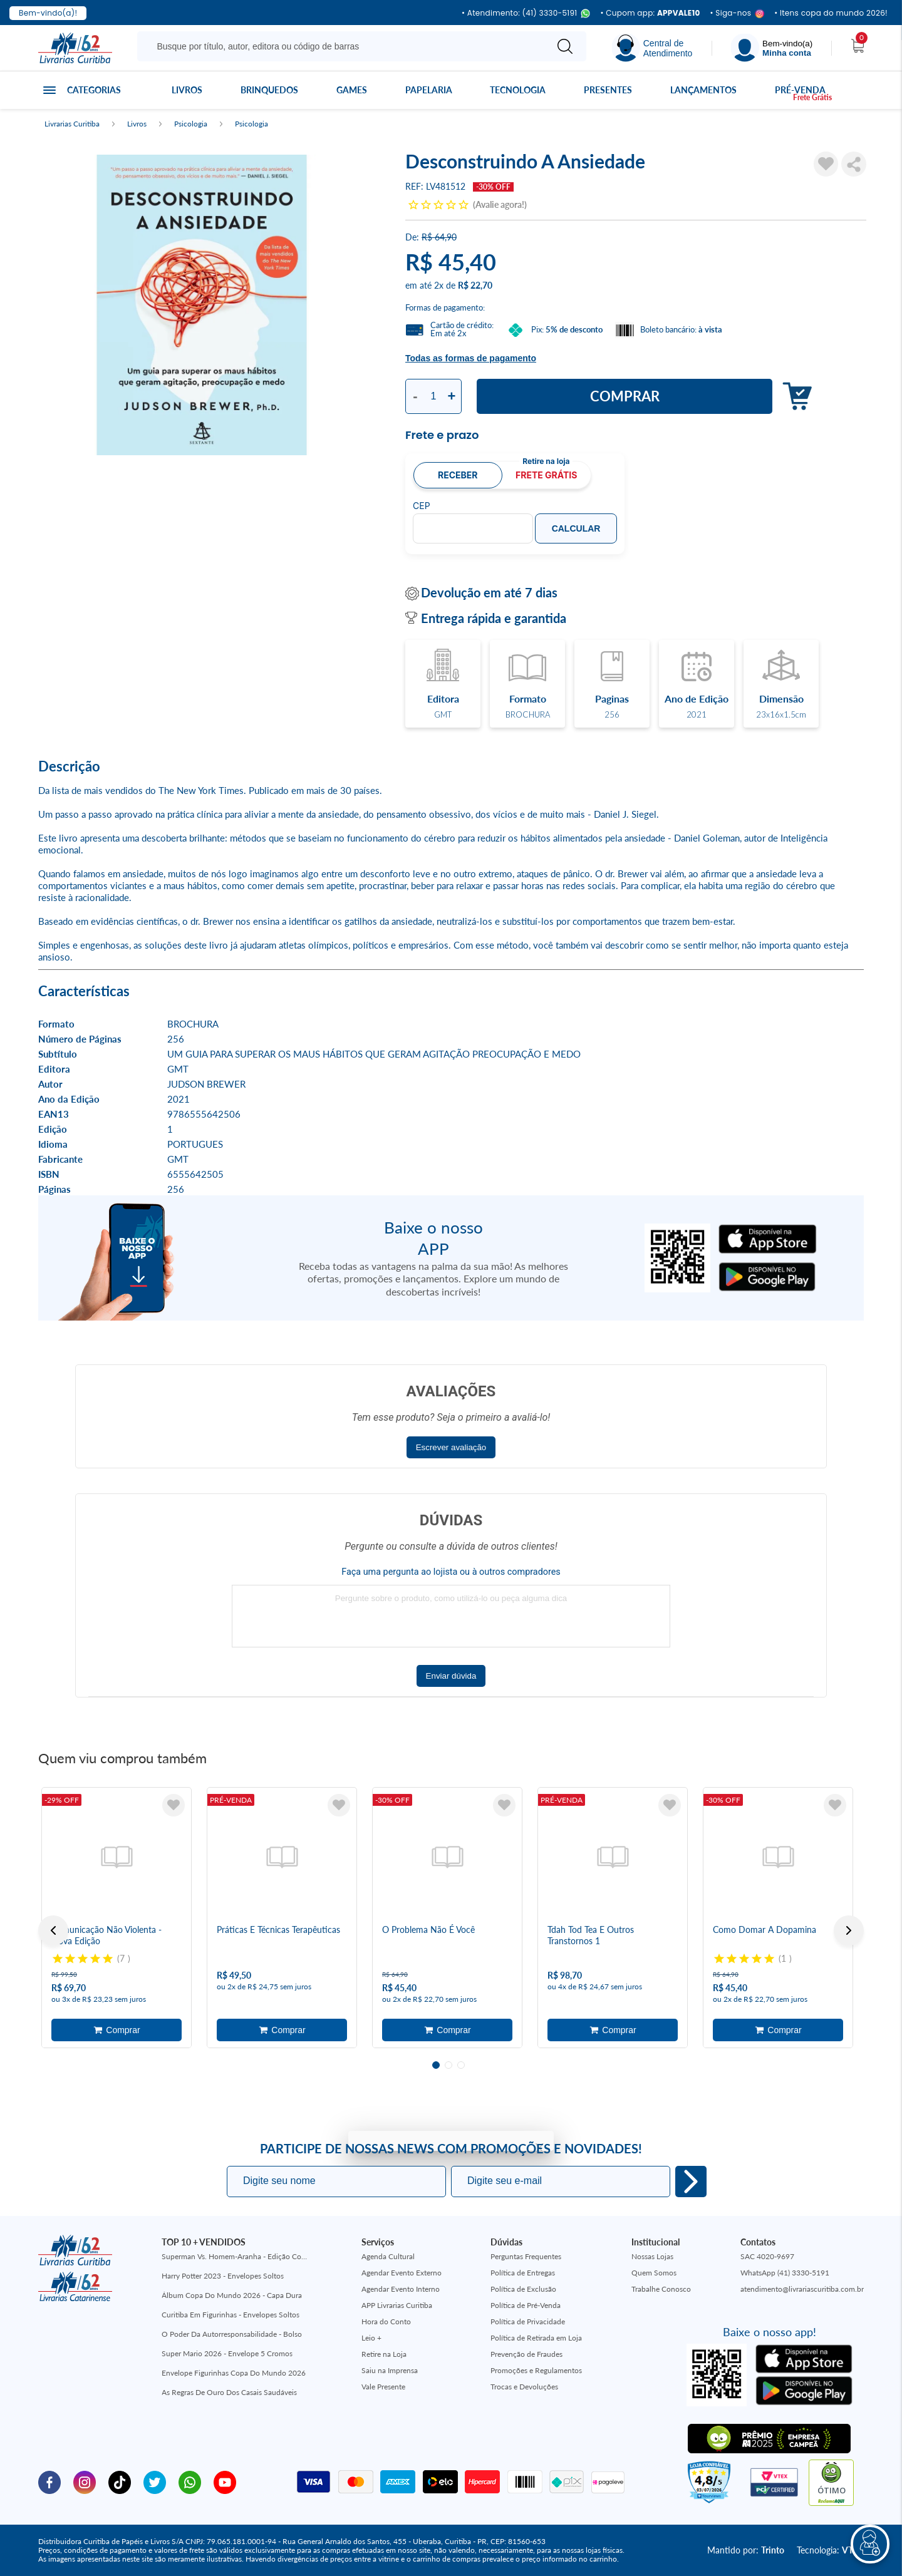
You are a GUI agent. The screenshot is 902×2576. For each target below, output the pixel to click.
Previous (53, 1930)
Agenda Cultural (388, 2256)
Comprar (625, 396)
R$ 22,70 (475, 285)
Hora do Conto (386, 2321)
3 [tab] (461, 2065)
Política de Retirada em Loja (536, 2337)
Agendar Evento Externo (401, 2272)
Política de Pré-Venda (525, 2305)
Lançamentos (703, 90)
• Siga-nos (737, 13)
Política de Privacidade (527, 2321)
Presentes (608, 90)
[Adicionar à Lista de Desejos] (826, 164)
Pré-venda (800, 90)
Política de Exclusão (523, 2289)
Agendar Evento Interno (400, 2289)
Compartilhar (853, 164)
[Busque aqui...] (344, 46)
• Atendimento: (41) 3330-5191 (526, 13)
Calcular (576, 528)
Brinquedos (269, 90)
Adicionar (794, 396)
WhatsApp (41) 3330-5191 (784, 2272)
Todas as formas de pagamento (470, 358)
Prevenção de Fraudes (526, 2354)
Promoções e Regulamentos (536, 2370)
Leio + (371, 2337)
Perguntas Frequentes (525, 2256)
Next (849, 1930)
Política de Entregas (522, 2272)
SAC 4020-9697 (767, 2256)
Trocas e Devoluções (524, 2386)
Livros (187, 90)
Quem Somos (653, 2272)
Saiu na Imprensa (389, 2370)
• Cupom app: (650, 13)
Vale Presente (383, 2386)
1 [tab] (436, 2065)
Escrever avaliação (451, 1447)
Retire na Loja (384, 2354)
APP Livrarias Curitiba (396, 2305)
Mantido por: (745, 2550)
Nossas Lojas (652, 2256)
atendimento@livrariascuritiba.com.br (802, 2289)
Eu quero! (691, 2181)
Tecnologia (518, 90)
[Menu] (771, 48)
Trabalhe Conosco (661, 2289)
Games (351, 90)
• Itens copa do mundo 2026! (831, 13)
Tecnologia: (830, 2550)
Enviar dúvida (451, 1676)
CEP (421, 506)
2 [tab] (448, 2065)
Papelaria (428, 90)
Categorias (94, 90)
